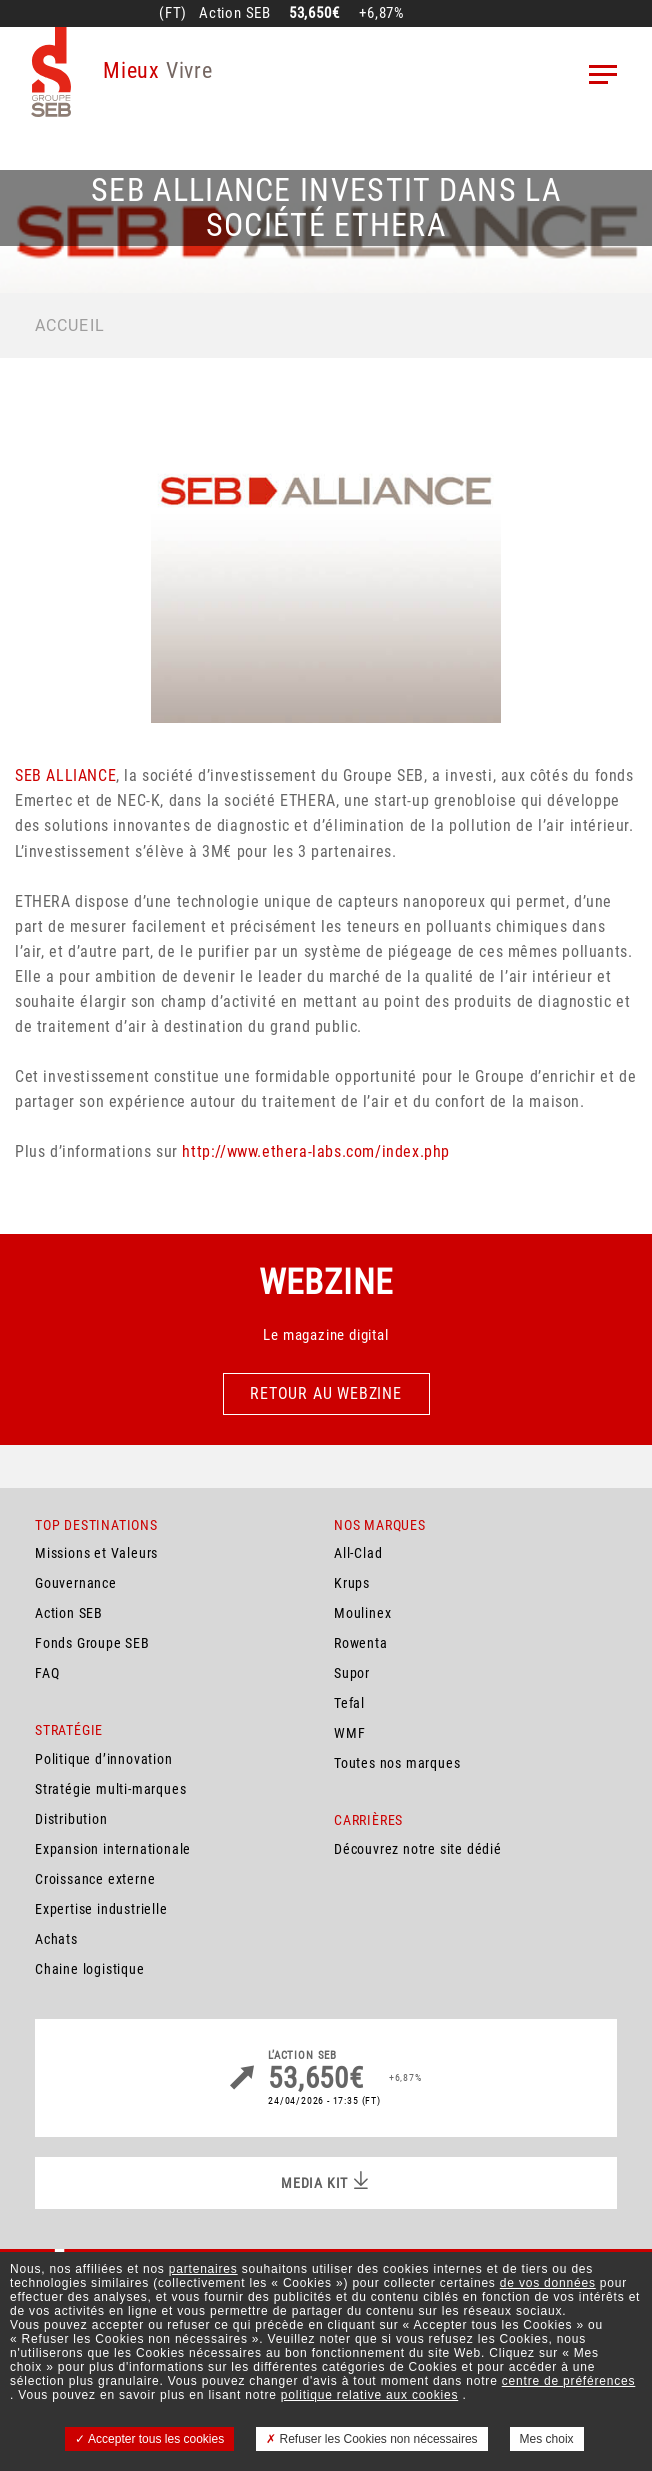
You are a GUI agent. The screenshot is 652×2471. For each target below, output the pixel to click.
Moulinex (362, 1613)
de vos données (548, 2283)
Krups (352, 1583)
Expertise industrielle (101, 1909)
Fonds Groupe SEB (92, 1643)
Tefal (349, 1703)
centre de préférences (569, 2381)
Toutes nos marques (397, 1763)
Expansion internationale (113, 1849)
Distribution (71, 1819)
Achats (56, 1939)
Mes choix (547, 2439)
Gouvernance (76, 1583)
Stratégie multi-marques (110, 1789)
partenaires (203, 2269)
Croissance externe (95, 1879)
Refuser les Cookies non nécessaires (371, 2439)
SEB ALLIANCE (65, 775)
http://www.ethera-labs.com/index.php (316, 1151)
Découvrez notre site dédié (418, 1849)
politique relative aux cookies (369, 2395)
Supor (352, 1673)
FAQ (47, 1673)
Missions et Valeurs (96, 1553)
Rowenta (361, 1643)
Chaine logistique (90, 1969)
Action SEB (69, 1613)
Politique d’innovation (104, 1759)
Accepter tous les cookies (149, 2439)
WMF (349, 1733)
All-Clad (358, 1553)
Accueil (70, 325)
